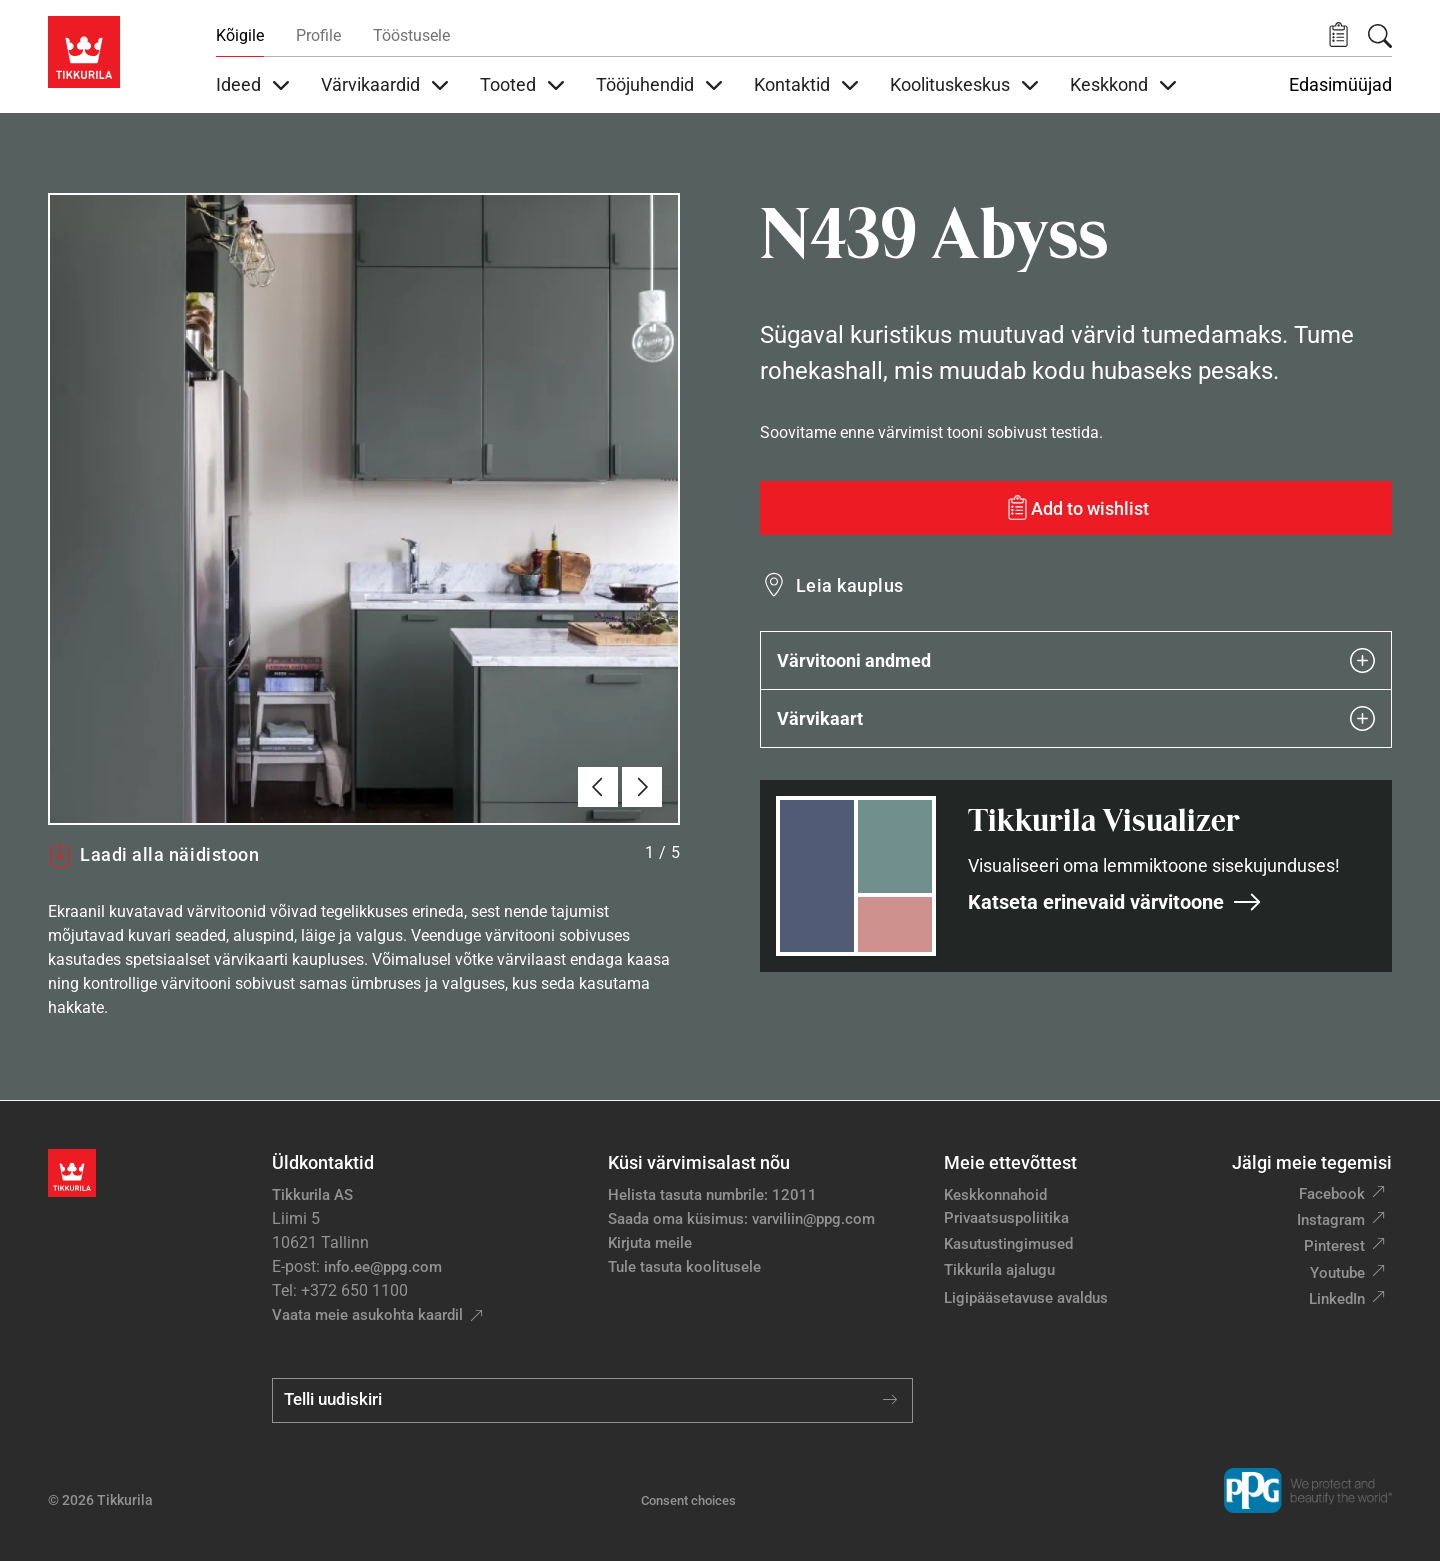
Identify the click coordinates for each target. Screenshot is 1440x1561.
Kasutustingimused (1008, 1244)
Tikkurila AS (312, 1195)
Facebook (1332, 1194)
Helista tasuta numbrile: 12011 (712, 1195)
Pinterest (1334, 1246)
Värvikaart (1076, 718)
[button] (1338, 35)
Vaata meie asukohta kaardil (367, 1315)
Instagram (1331, 1220)
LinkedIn (1337, 1299)
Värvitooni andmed (1076, 660)
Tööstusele (411, 35)
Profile (318, 35)
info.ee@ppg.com (383, 1267)
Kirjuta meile (650, 1243)
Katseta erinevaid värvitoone (1115, 902)
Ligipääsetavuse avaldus (1026, 1298)
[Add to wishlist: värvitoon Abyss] (1076, 508)
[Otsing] (1380, 36)
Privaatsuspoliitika (1006, 1218)
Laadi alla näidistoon (153, 855)
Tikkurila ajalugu (999, 1270)
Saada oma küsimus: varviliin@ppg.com (741, 1219)
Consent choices (688, 1500)
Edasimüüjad (1340, 85)
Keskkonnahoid (995, 1195)
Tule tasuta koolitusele (684, 1267)
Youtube (1337, 1273)
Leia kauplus (850, 585)
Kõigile (240, 35)
